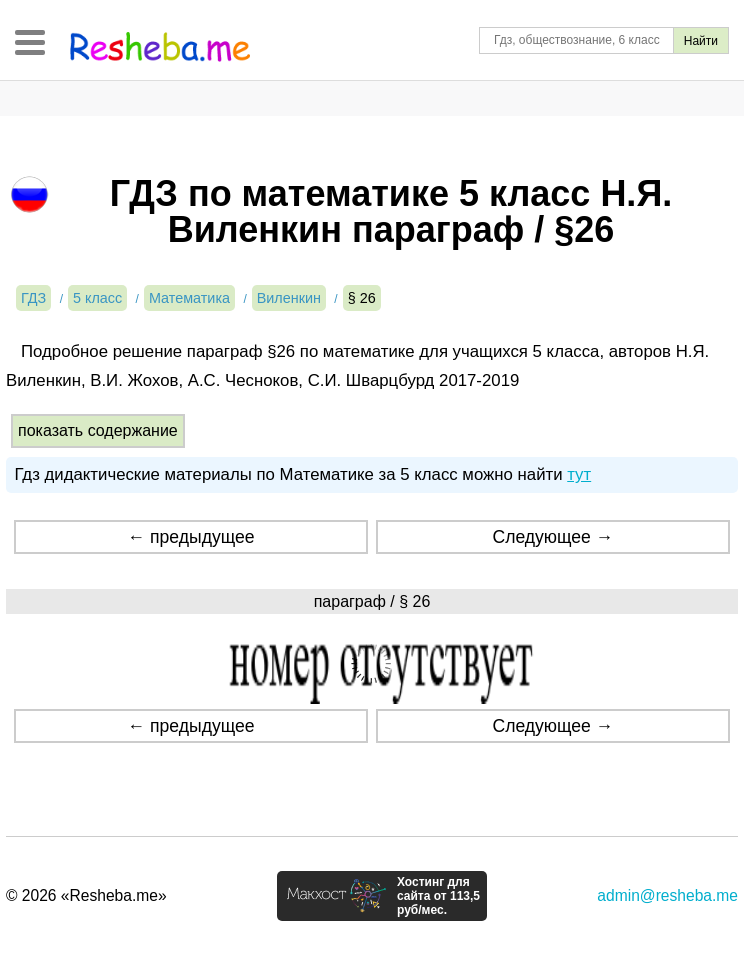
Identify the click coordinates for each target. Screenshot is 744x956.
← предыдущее (191, 537)
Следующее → (552, 537)
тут (579, 474)
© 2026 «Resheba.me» (86, 895)
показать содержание (98, 430)
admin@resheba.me (667, 895)
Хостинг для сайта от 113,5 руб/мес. (438, 896)
